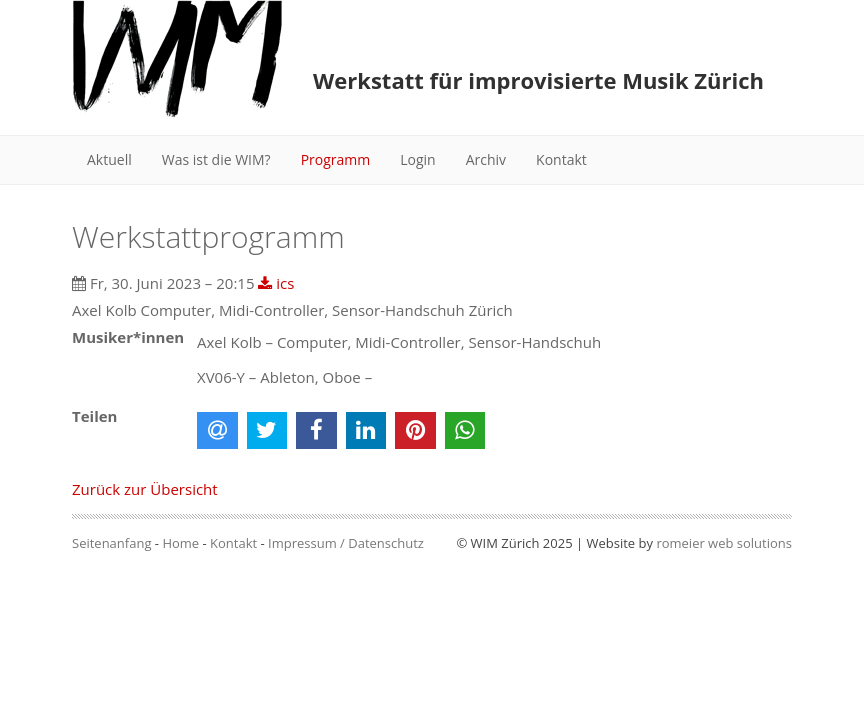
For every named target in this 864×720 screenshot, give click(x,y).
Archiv (486, 159)
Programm (336, 159)
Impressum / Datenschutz (346, 543)
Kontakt (561, 159)
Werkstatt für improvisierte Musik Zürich (538, 80)
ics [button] (276, 283)
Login (417, 159)
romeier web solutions (724, 543)
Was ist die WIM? (216, 159)
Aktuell (109, 159)
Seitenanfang (111, 543)
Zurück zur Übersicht (145, 489)
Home (180, 543)
